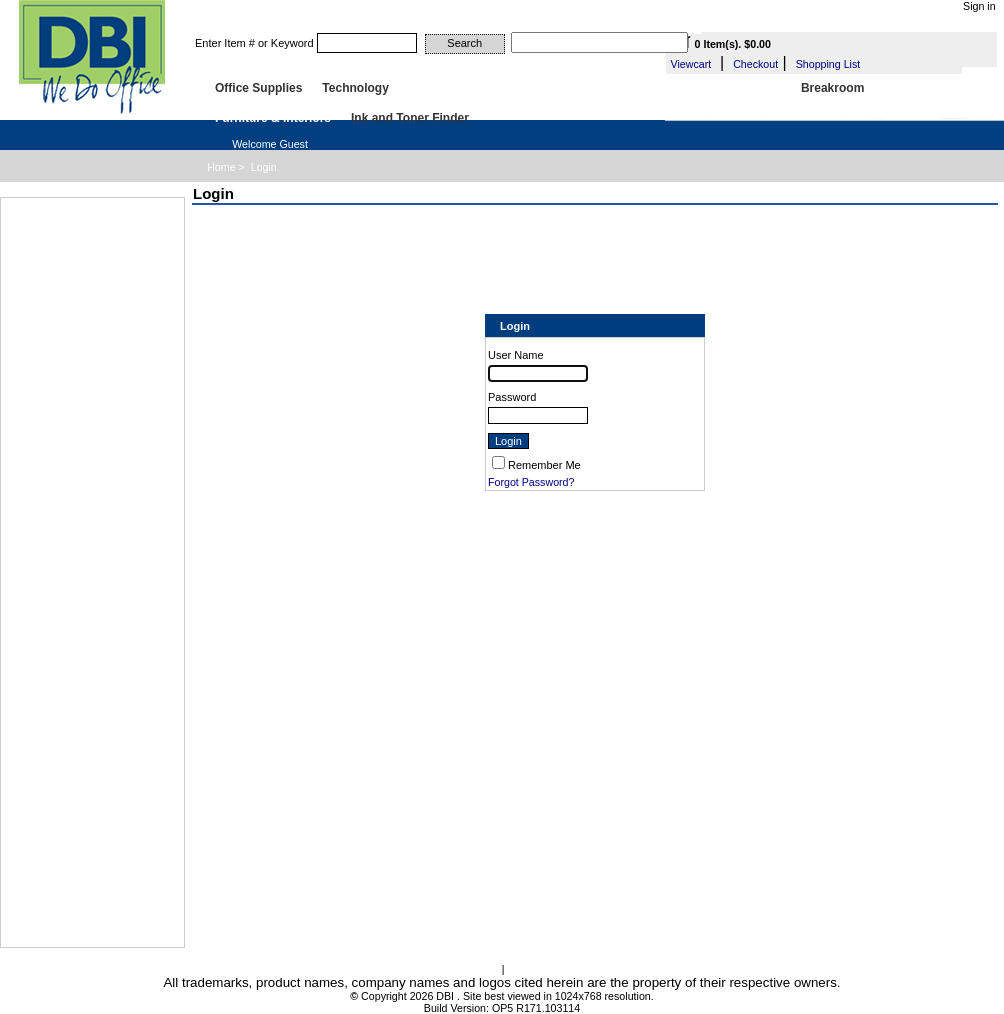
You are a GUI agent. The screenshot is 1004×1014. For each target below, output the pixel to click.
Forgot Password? (531, 482)
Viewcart (691, 64)
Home (221, 167)
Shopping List (828, 64)
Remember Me (544, 465)
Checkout (755, 64)
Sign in (979, 6)
